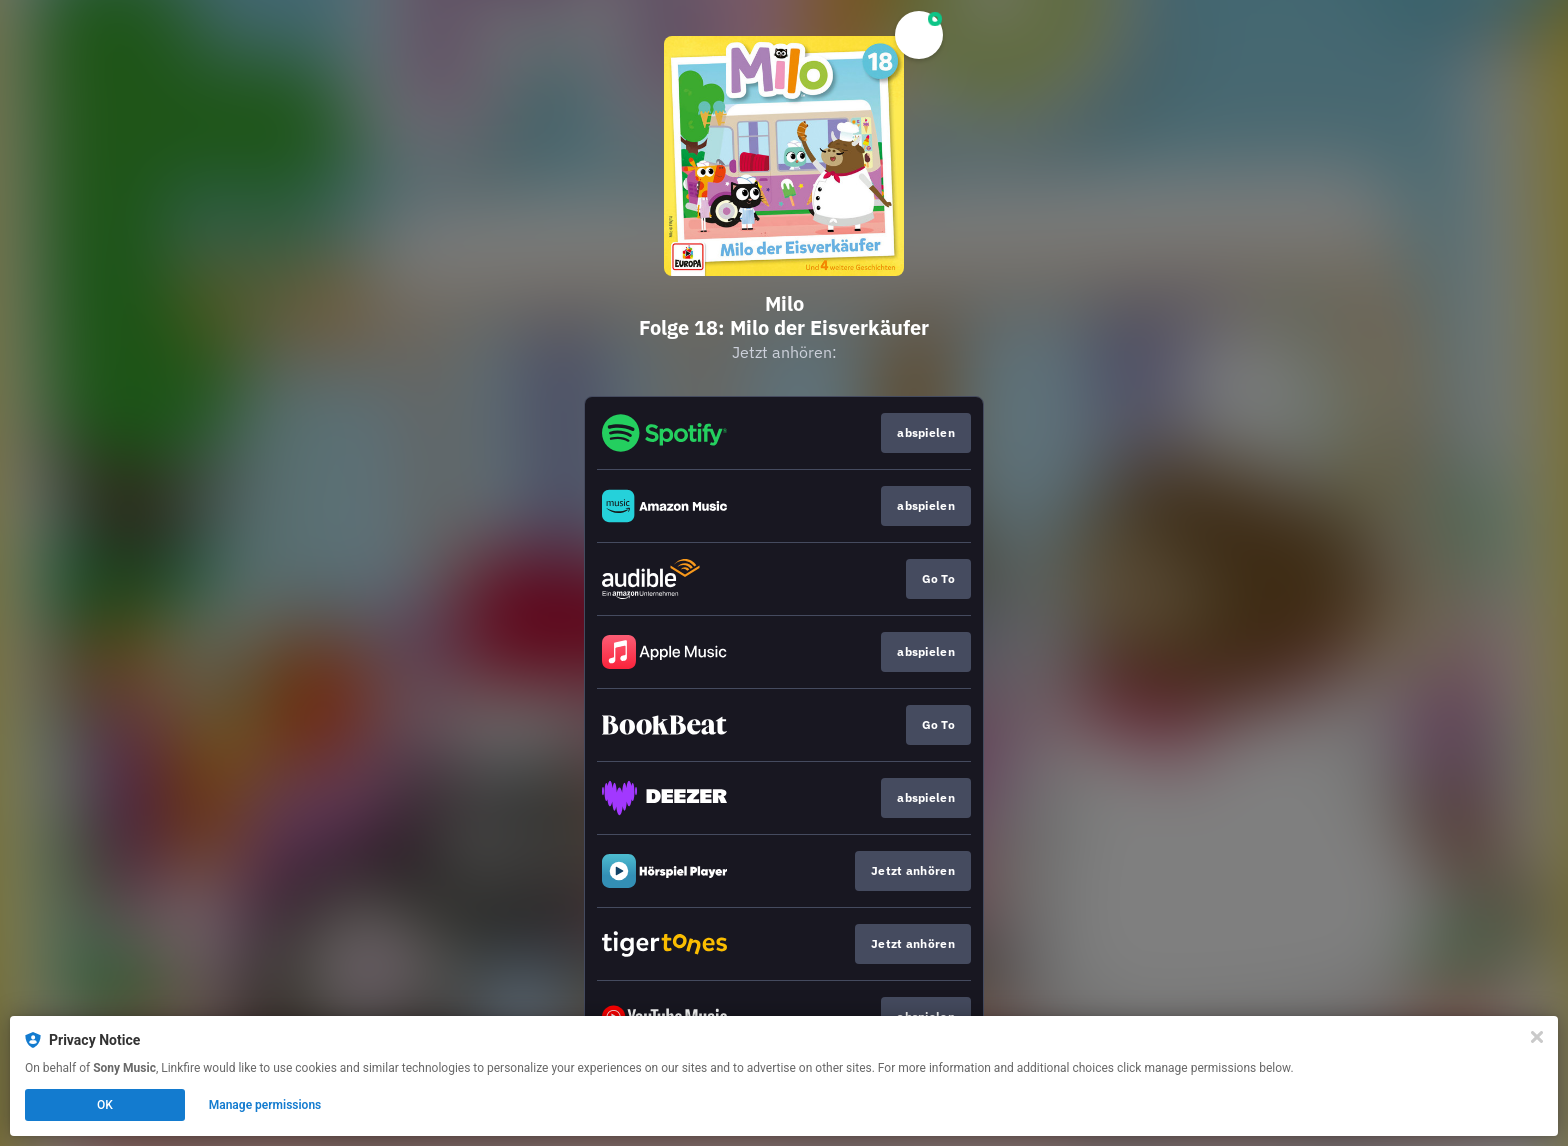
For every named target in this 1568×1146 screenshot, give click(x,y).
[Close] (1537, 1037)
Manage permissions (265, 1105)
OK (105, 1105)
